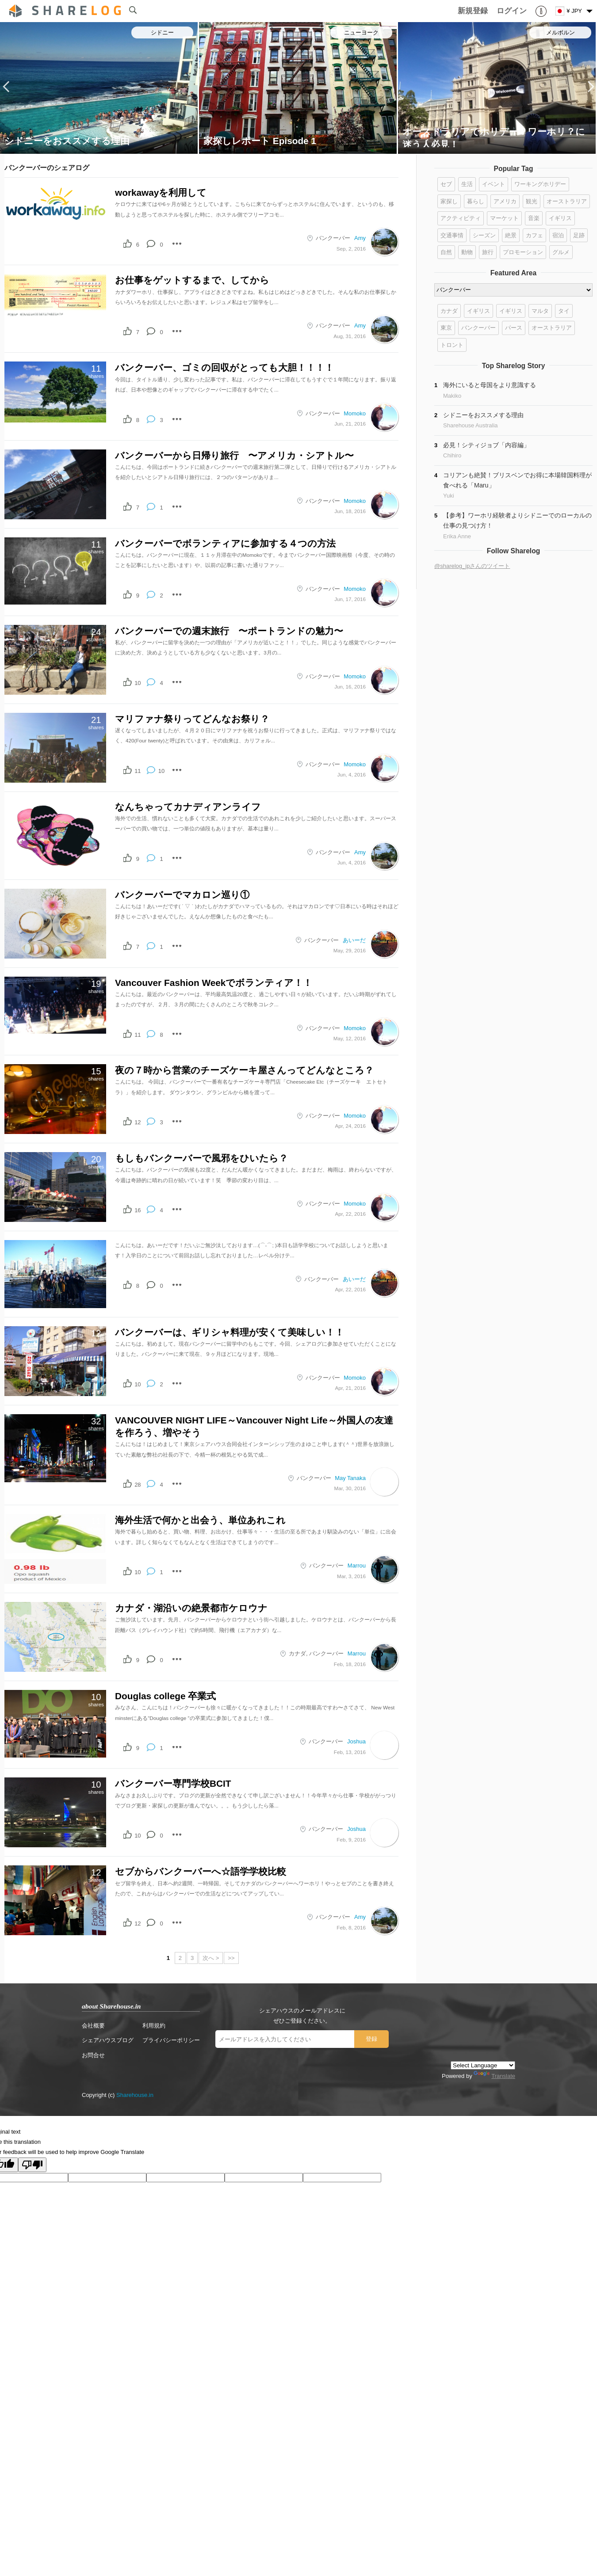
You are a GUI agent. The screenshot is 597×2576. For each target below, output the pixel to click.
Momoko (355, 413)
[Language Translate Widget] (483, 2065)
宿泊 (558, 235)
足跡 (579, 235)
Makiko (452, 395)
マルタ (540, 311)
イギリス (560, 218)
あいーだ (354, 940)
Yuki (448, 495)
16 (137, 1210)
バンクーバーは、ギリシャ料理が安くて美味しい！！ (229, 1332)
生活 (467, 184)
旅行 (488, 252)
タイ (564, 311)
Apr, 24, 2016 (350, 1126)
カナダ (297, 1653)
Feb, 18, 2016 (350, 1664)
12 (137, 1122)
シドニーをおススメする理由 (67, 141)
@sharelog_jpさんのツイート (472, 566)
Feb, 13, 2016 (350, 1752)
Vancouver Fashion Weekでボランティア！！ (213, 983)
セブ (446, 184)
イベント (493, 184)
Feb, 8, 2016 (351, 1927)
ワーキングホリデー (540, 184)
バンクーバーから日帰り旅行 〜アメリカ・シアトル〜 (234, 455)
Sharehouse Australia (470, 425)
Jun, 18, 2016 (350, 511)
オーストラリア (567, 201)
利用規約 (153, 2025)
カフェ (534, 235)
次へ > (211, 1958)
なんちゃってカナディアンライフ (188, 807)
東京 (446, 327)
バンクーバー (333, 238)
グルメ (561, 252)
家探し (449, 201)
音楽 (534, 218)
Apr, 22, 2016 (350, 1214)
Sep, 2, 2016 (351, 248)
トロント (451, 345)
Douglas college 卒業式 (165, 1696)
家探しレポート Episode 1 (259, 141)
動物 (467, 252)
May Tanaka (350, 1478)
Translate (494, 2076)
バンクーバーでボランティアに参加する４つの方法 (225, 543)
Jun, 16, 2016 (350, 686)
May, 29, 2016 (349, 950)
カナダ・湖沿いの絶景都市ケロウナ (191, 1608)
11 (137, 771)
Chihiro (452, 455)
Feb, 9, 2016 (351, 1839)
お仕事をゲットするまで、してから (192, 280)
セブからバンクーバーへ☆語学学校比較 (200, 1871)
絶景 (511, 235)
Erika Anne (457, 536)
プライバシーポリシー (171, 2040)
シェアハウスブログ (108, 2040)
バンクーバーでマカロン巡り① (182, 895)
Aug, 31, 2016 (349, 336)
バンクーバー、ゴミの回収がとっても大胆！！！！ (224, 367)
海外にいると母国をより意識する (489, 384)
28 (137, 1484)
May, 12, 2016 (349, 1038)
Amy (360, 238)
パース (513, 327)
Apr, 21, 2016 (350, 1388)
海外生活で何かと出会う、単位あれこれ (200, 1520)
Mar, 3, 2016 (351, 1576)
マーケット (504, 218)
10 (137, 683)
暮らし (475, 201)
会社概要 (93, 2025)
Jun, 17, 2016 (350, 599)
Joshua (356, 1741)
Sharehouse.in (134, 2095)
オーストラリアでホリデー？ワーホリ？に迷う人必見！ (493, 136)
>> (231, 1958)
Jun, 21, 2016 (350, 423)
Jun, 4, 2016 (351, 774)
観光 (531, 201)
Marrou (357, 1565)
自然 (446, 252)
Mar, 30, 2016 (350, 1488)
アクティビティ (460, 218)
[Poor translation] (32, 2164)
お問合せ (93, 2055)
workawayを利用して (161, 192)
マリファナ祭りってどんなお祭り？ (192, 719)
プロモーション (523, 252)
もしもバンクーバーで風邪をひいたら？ (201, 1158)
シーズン (484, 235)
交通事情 (451, 235)
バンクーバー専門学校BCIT (173, 1783)
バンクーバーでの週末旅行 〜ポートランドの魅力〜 (229, 631)
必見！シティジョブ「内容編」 (486, 445)
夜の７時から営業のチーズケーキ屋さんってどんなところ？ (244, 1070)
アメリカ (505, 201)
